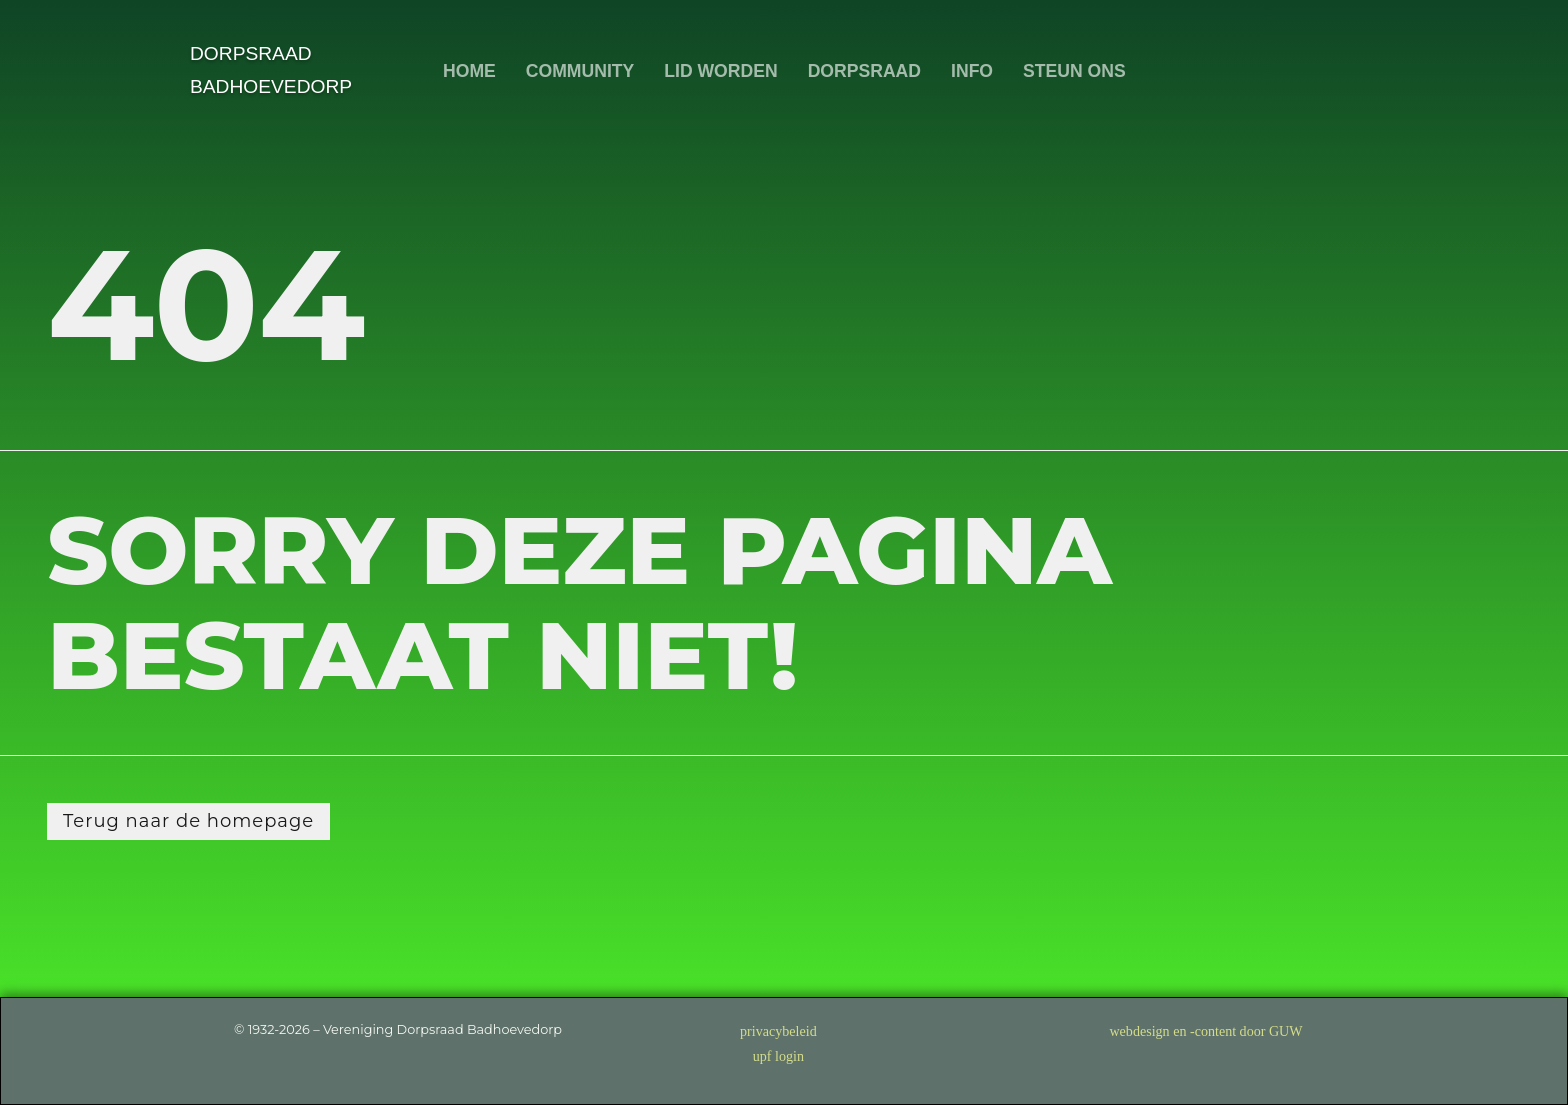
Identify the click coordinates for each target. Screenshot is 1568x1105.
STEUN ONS (1074, 71)
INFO (972, 71)
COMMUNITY (579, 71)
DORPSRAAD (863, 71)
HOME (469, 71)
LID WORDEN (720, 71)
